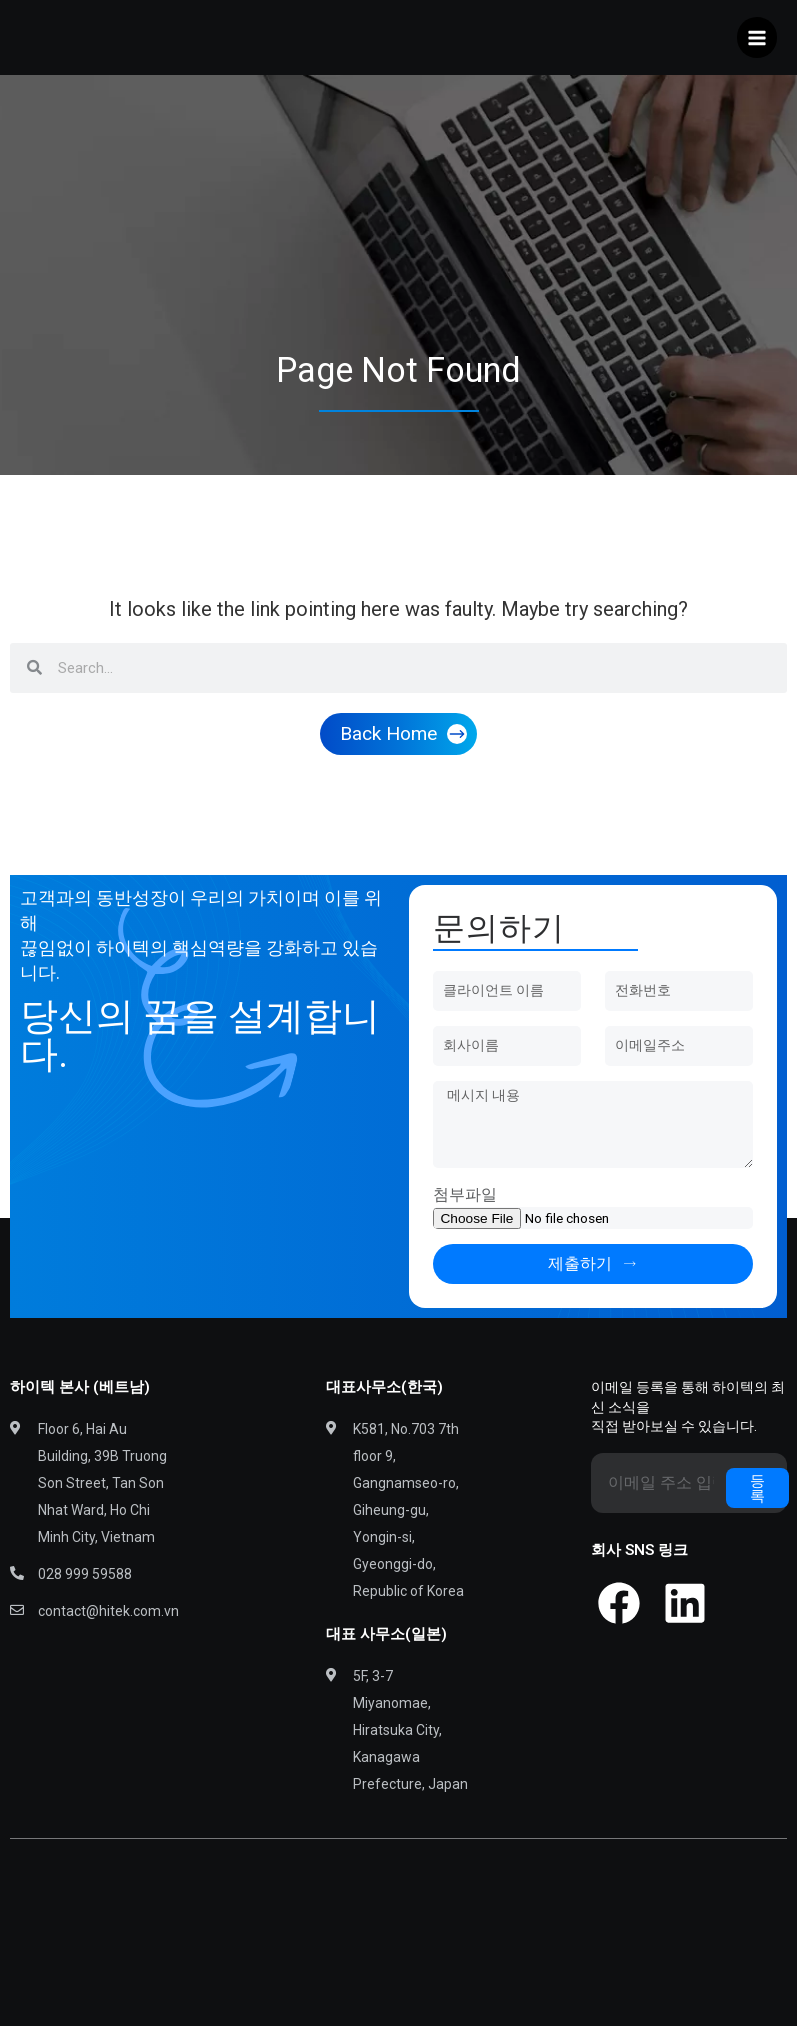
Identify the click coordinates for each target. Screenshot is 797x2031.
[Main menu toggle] (757, 40)
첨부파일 (465, 1199)
